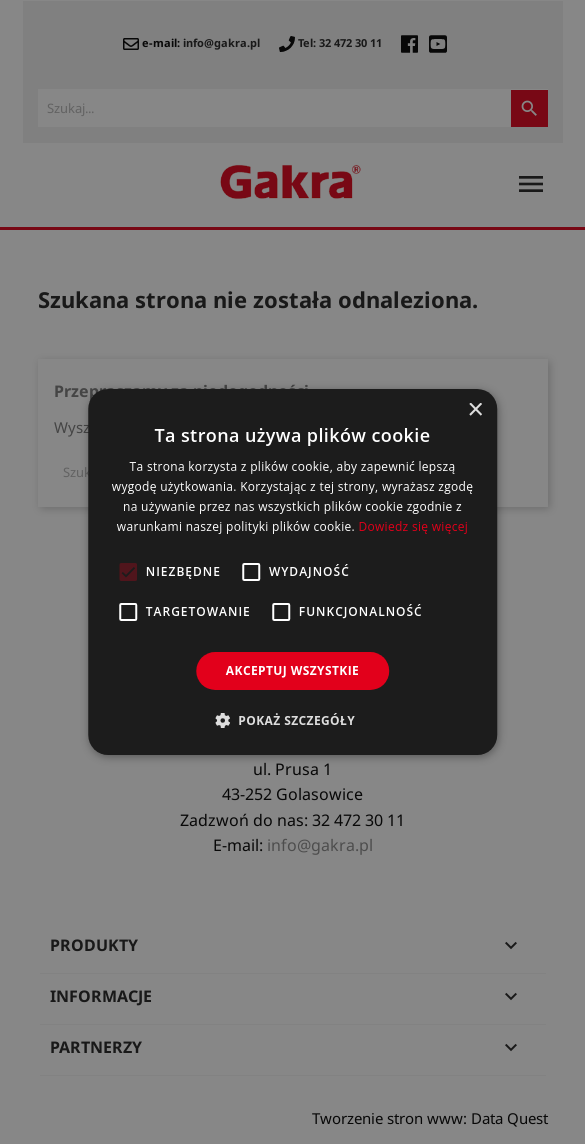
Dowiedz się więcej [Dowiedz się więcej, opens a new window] (413, 526)
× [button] (474, 410)
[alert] (292, 572)
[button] (292, 720)
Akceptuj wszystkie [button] (292, 670)
